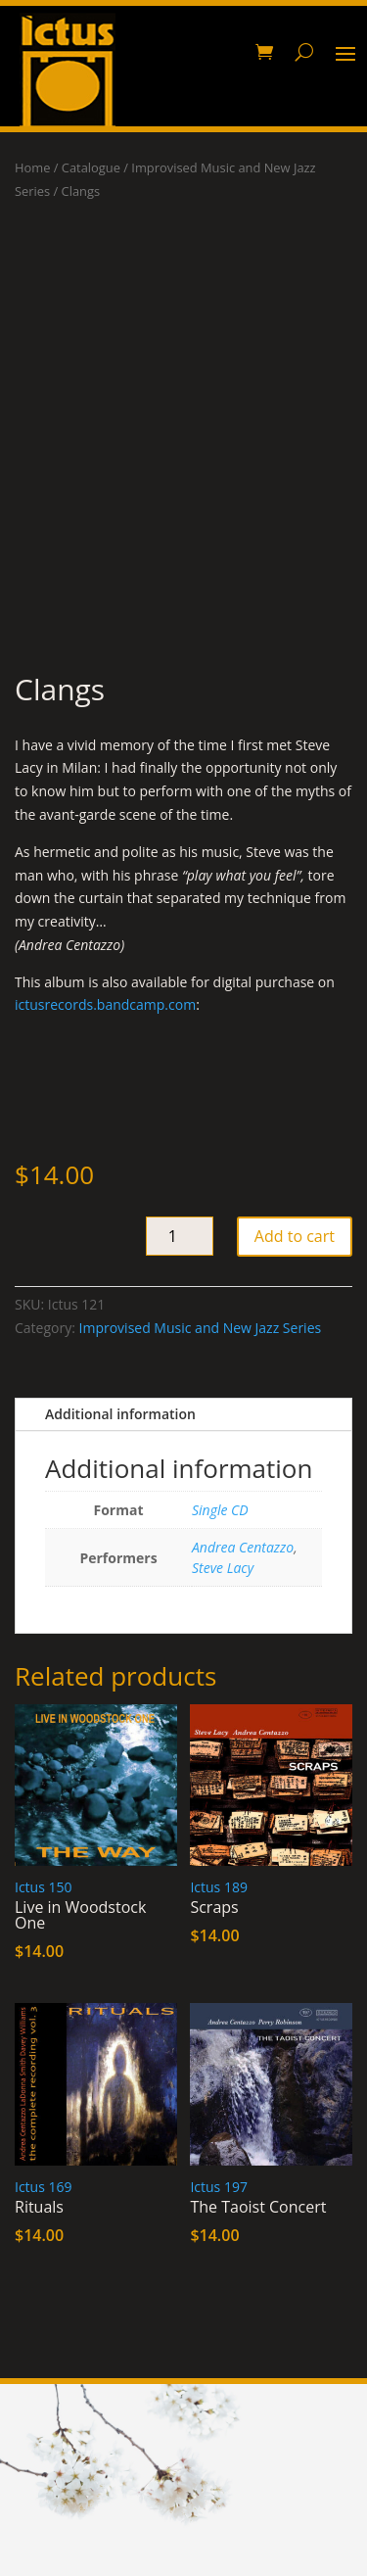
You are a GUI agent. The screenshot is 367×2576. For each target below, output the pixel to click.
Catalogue (91, 167)
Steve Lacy (222, 1567)
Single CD (220, 1510)
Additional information (120, 1414)
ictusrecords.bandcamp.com (105, 1004)
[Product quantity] (179, 1236)
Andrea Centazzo (243, 1547)
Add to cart (294, 1236)
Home (32, 167)
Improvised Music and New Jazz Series (200, 1327)
